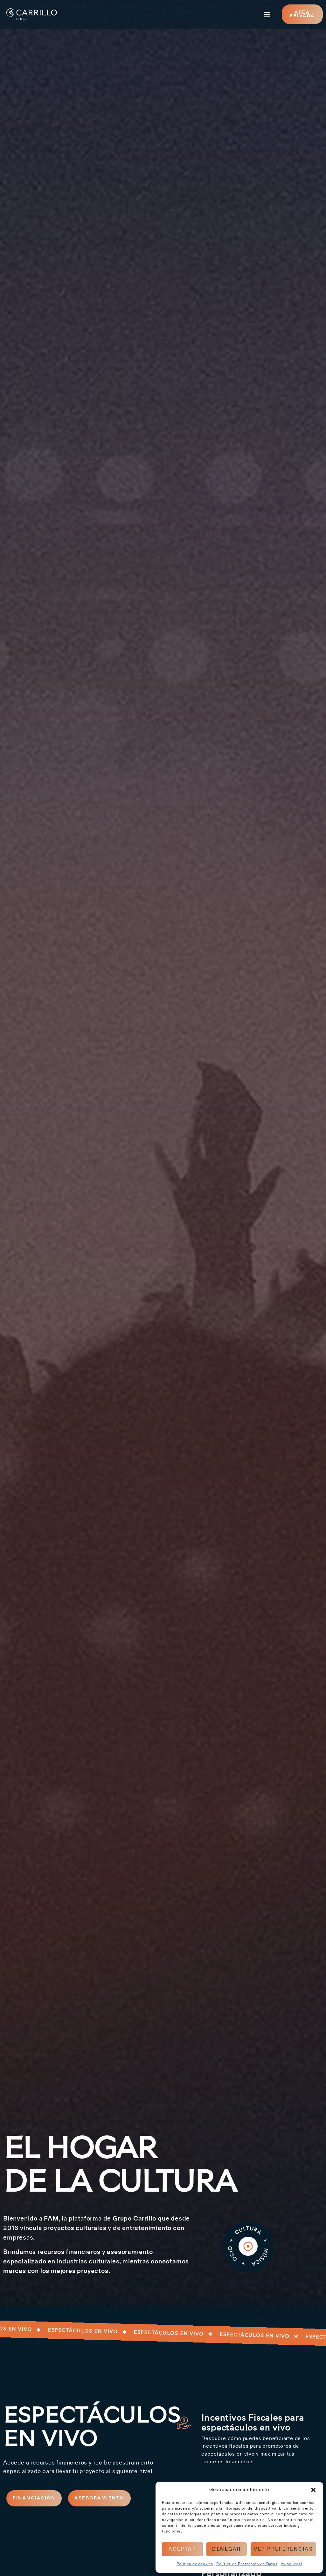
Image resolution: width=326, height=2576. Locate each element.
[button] (313, 2490)
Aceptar (183, 2549)
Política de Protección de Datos (247, 2564)
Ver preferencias (283, 2549)
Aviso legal (291, 2564)
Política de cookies (195, 2564)
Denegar (226, 2549)
